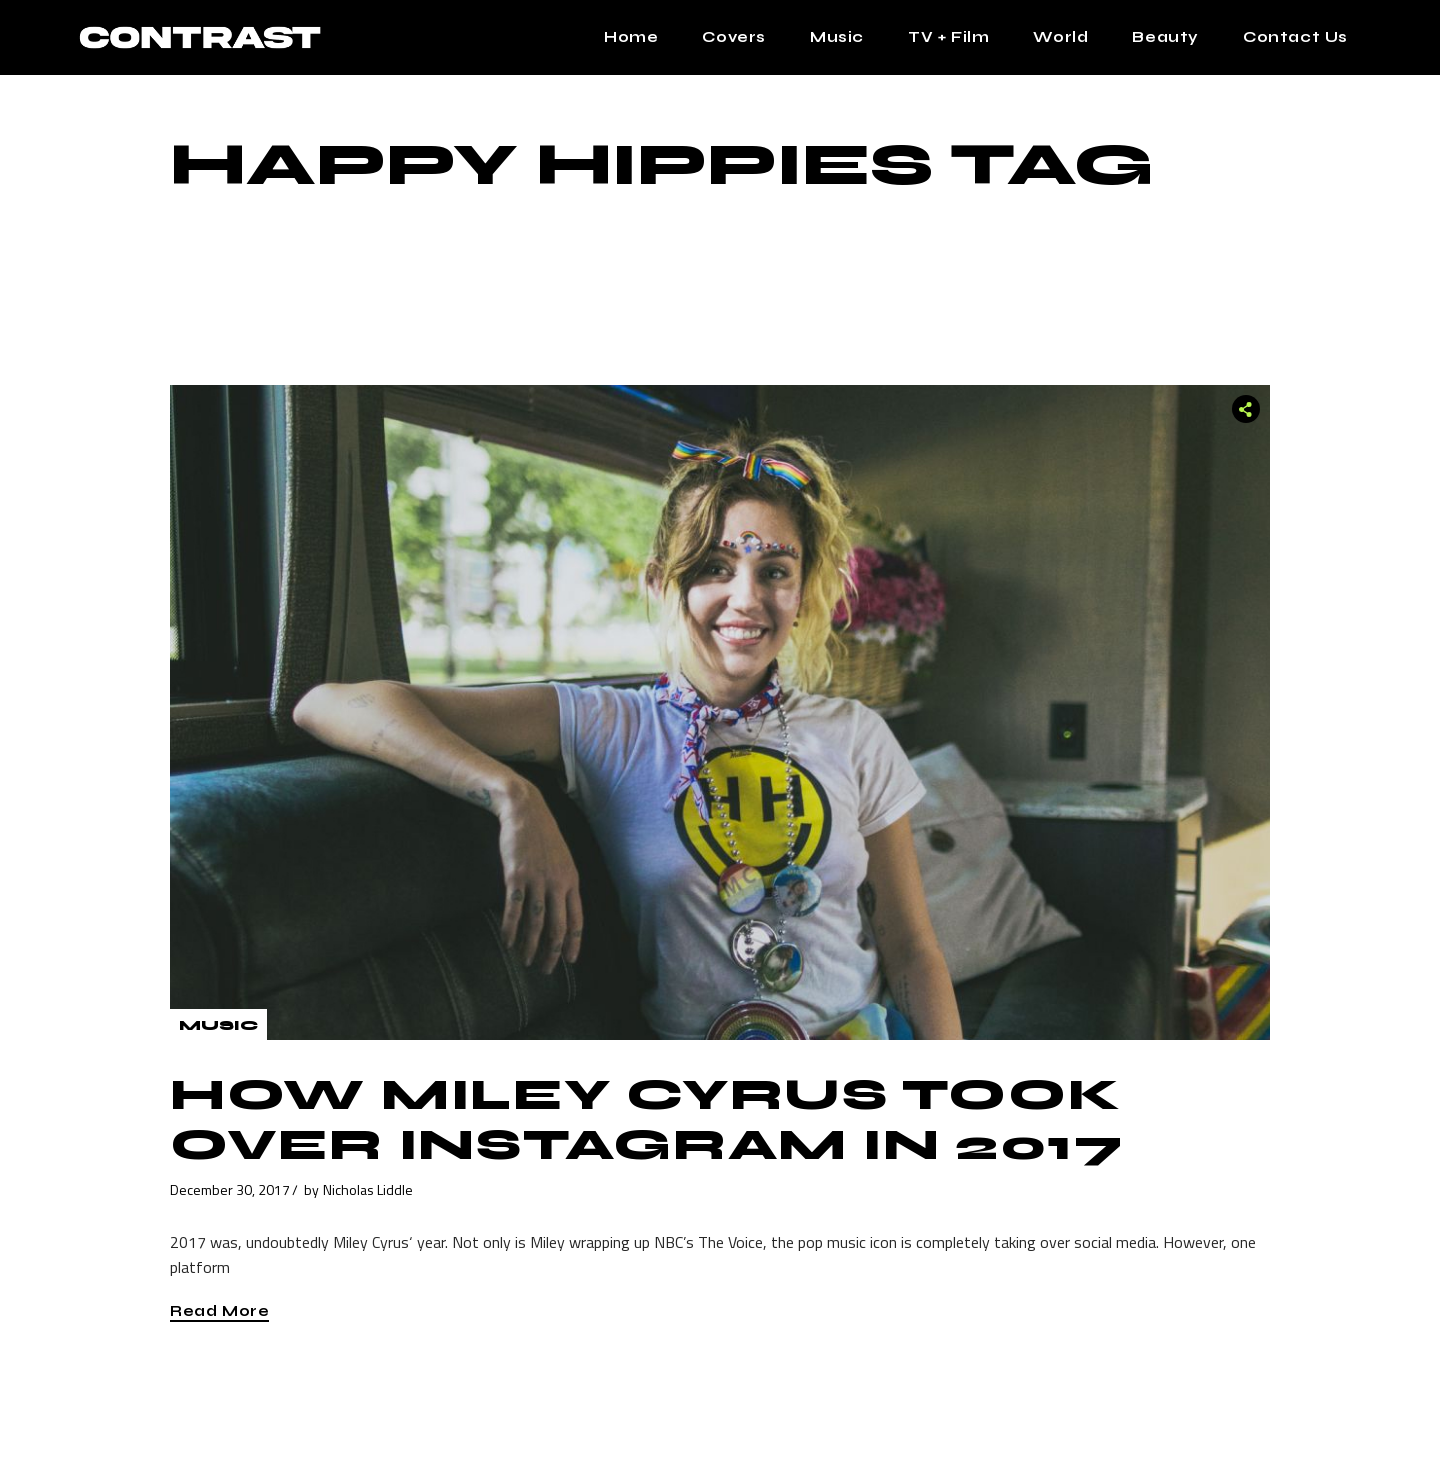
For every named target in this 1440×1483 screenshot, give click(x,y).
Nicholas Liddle (368, 1189)
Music (218, 1025)
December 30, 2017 (230, 1189)
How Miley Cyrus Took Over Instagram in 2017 (647, 1120)
